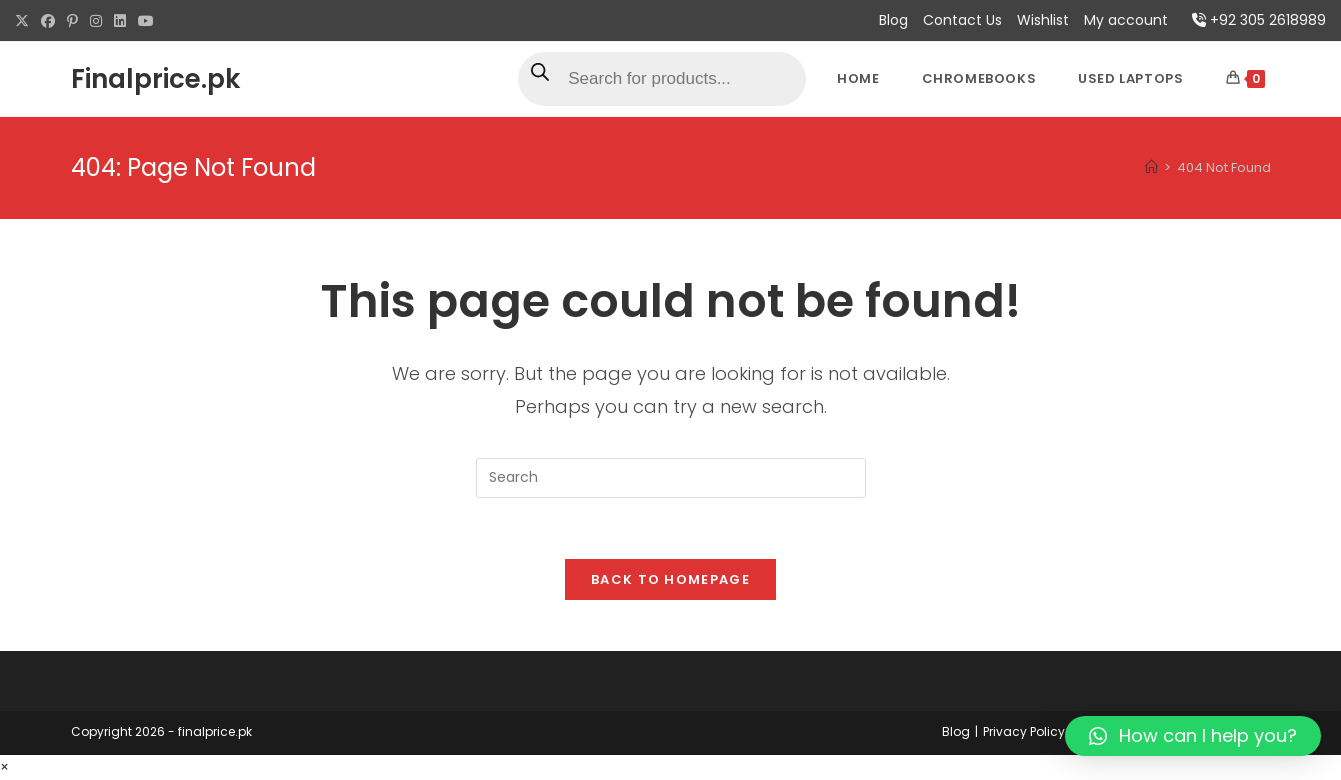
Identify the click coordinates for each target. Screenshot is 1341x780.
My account (1126, 20)
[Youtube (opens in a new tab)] (146, 21)
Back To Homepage (670, 579)
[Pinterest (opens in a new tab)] (72, 21)
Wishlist (1043, 20)
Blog (893, 20)
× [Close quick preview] (4, 767)
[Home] (1151, 167)
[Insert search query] (671, 478)
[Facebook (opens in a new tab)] (48, 21)
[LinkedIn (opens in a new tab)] (120, 21)
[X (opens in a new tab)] (25, 21)
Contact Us (962, 20)
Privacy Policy (1024, 731)
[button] (1193, 736)
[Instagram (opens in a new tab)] (96, 21)
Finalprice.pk (155, 79)
